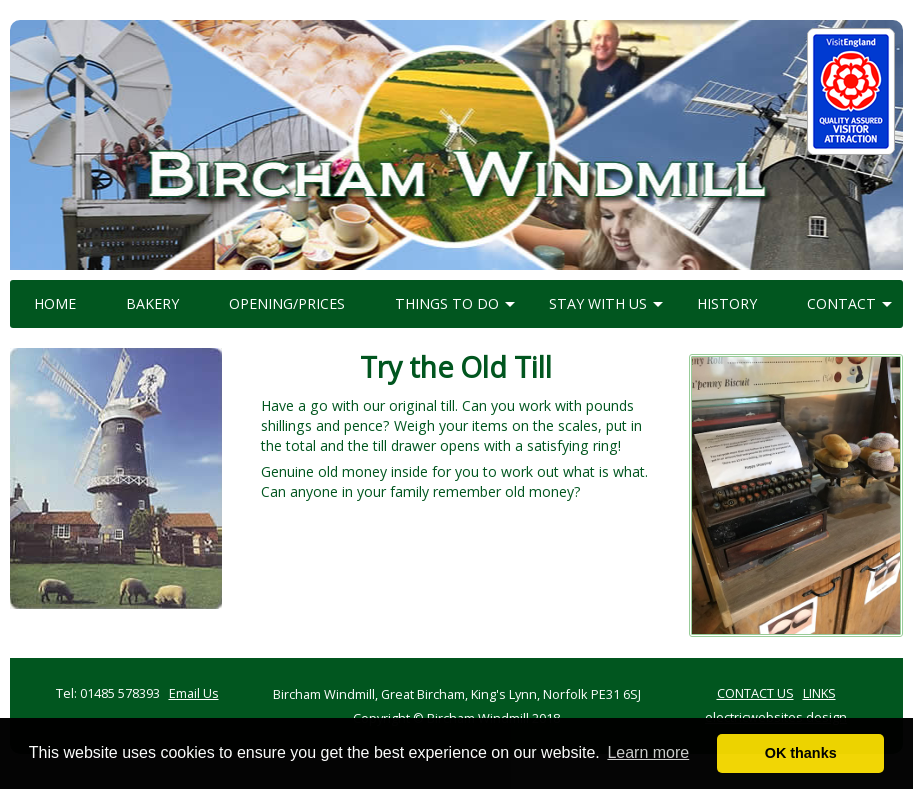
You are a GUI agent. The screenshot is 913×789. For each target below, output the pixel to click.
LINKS (819, 693)
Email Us (194, 693)
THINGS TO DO (447, 303)
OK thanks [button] (801, 753)
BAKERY (152, 303)
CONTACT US (755, 693)
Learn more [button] (648, 752)
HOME (55, 303)
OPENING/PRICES (287, 303)
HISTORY (727, 303)
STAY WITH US (598, 303)
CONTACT (841, 303)
